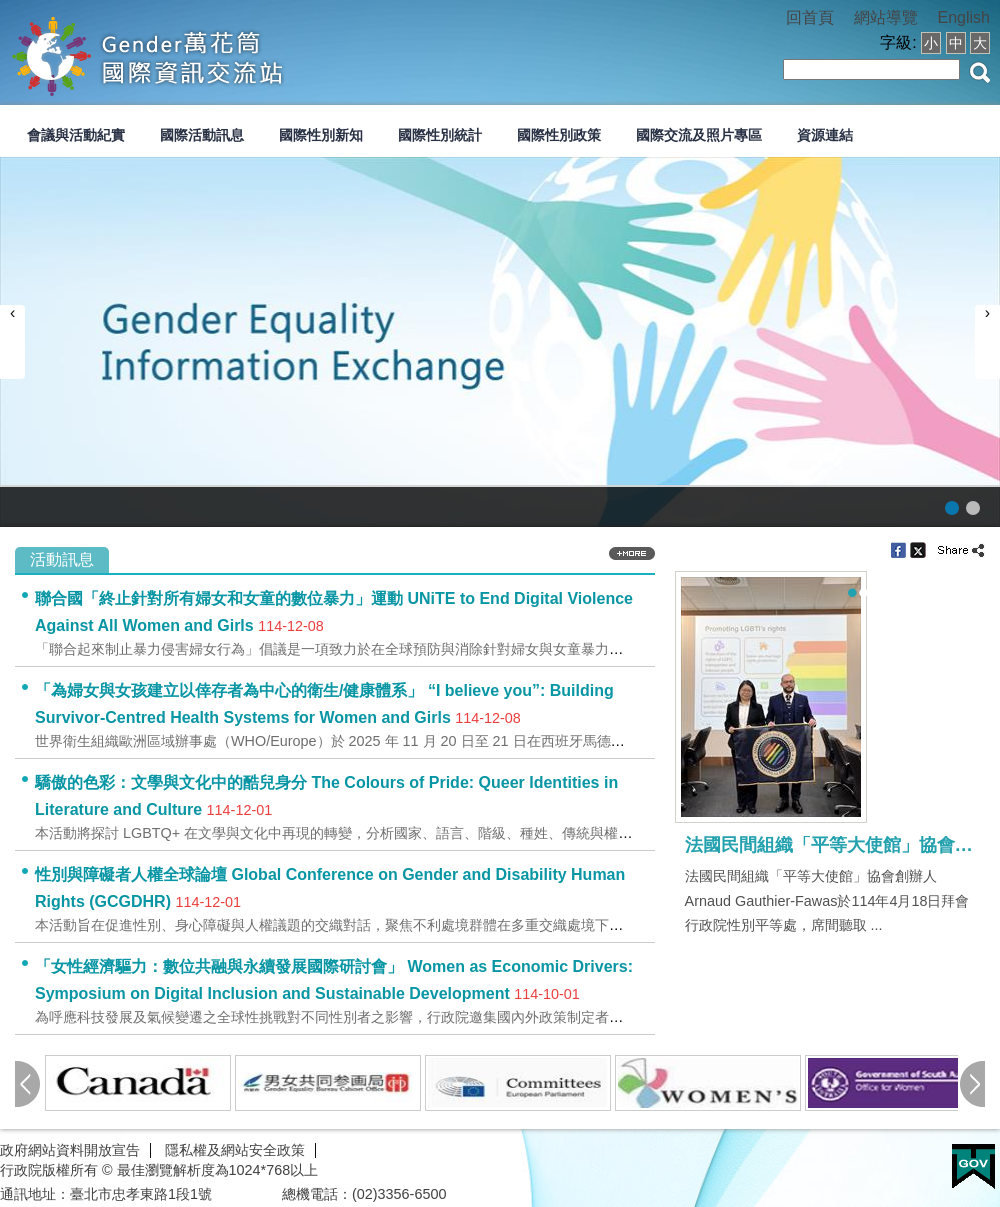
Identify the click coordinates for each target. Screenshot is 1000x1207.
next (972, 1084)
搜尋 (979, 72)
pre (27, 1084)
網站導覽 (886, 17)
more (632, 553)
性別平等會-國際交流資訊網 (209, 54)
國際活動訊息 (202, 135)
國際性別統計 (440, 135)
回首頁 (810, 17)
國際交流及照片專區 (699, 135)
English (964, 17)
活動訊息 (62, 559)
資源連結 (825, 135)
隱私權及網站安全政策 (235, 1150)
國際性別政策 (559, 135)
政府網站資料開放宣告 (70, 1150)
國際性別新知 (321, 135)
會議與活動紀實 (76, 135)
